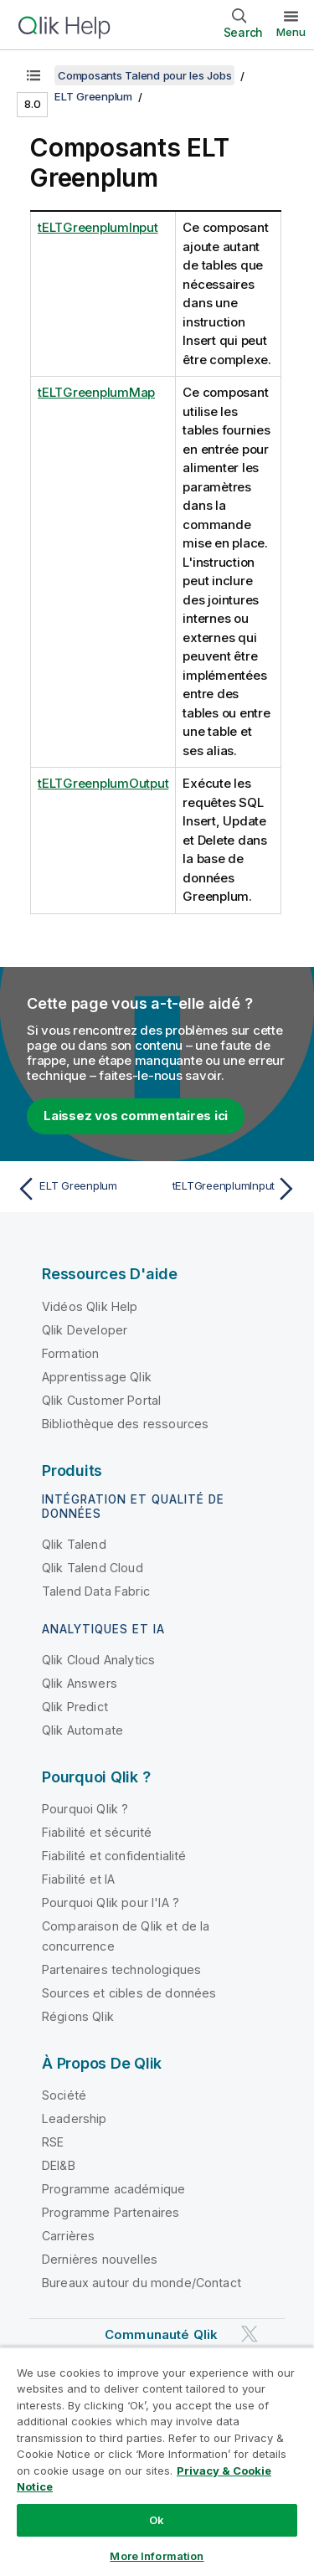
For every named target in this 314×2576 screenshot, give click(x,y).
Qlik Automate (82, 1730)
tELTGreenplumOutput (103, 783)
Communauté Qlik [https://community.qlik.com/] (161, 2334)
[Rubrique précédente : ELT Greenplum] (83, 1189)
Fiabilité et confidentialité (114, 1855)
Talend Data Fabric (96, 1591)
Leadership (74, 2118)
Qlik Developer (84, 1330)
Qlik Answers (79, 1683)
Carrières (68, 2236)
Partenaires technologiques (121, 1969)
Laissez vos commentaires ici (136, 1115)
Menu (291, 32)
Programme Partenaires (110, 2212)
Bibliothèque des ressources (125, 1424)
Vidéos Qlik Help (90, 1306)
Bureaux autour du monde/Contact (141, 2282)
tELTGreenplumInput (98, 227)
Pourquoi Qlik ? (85, 1809)
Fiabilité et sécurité (97, 1832)
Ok (156, 2520)
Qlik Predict (75, 1706)
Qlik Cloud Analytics (98, 1660)
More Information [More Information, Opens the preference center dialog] (156, 2556)
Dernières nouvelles (99, 2259)
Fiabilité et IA (78, 1879)
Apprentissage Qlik (97, 1377)
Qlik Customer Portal (101, 1400)
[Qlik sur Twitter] (249, 2334)
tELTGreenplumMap (96, 392)
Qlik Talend (74, 1544)
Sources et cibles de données (129, 1993)
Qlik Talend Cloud (92, 1568)
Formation (70, 1353)
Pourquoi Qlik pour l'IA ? (110, 1902)
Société (64, 2095)
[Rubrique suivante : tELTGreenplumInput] (230, 1189)
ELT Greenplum (93, 96)
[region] (157, 2461)
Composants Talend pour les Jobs (144, 75)
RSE (53, 2142)
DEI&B (58, 2165)
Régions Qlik (78, 2016)
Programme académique (113, 2189)
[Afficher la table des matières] (33, 75)
